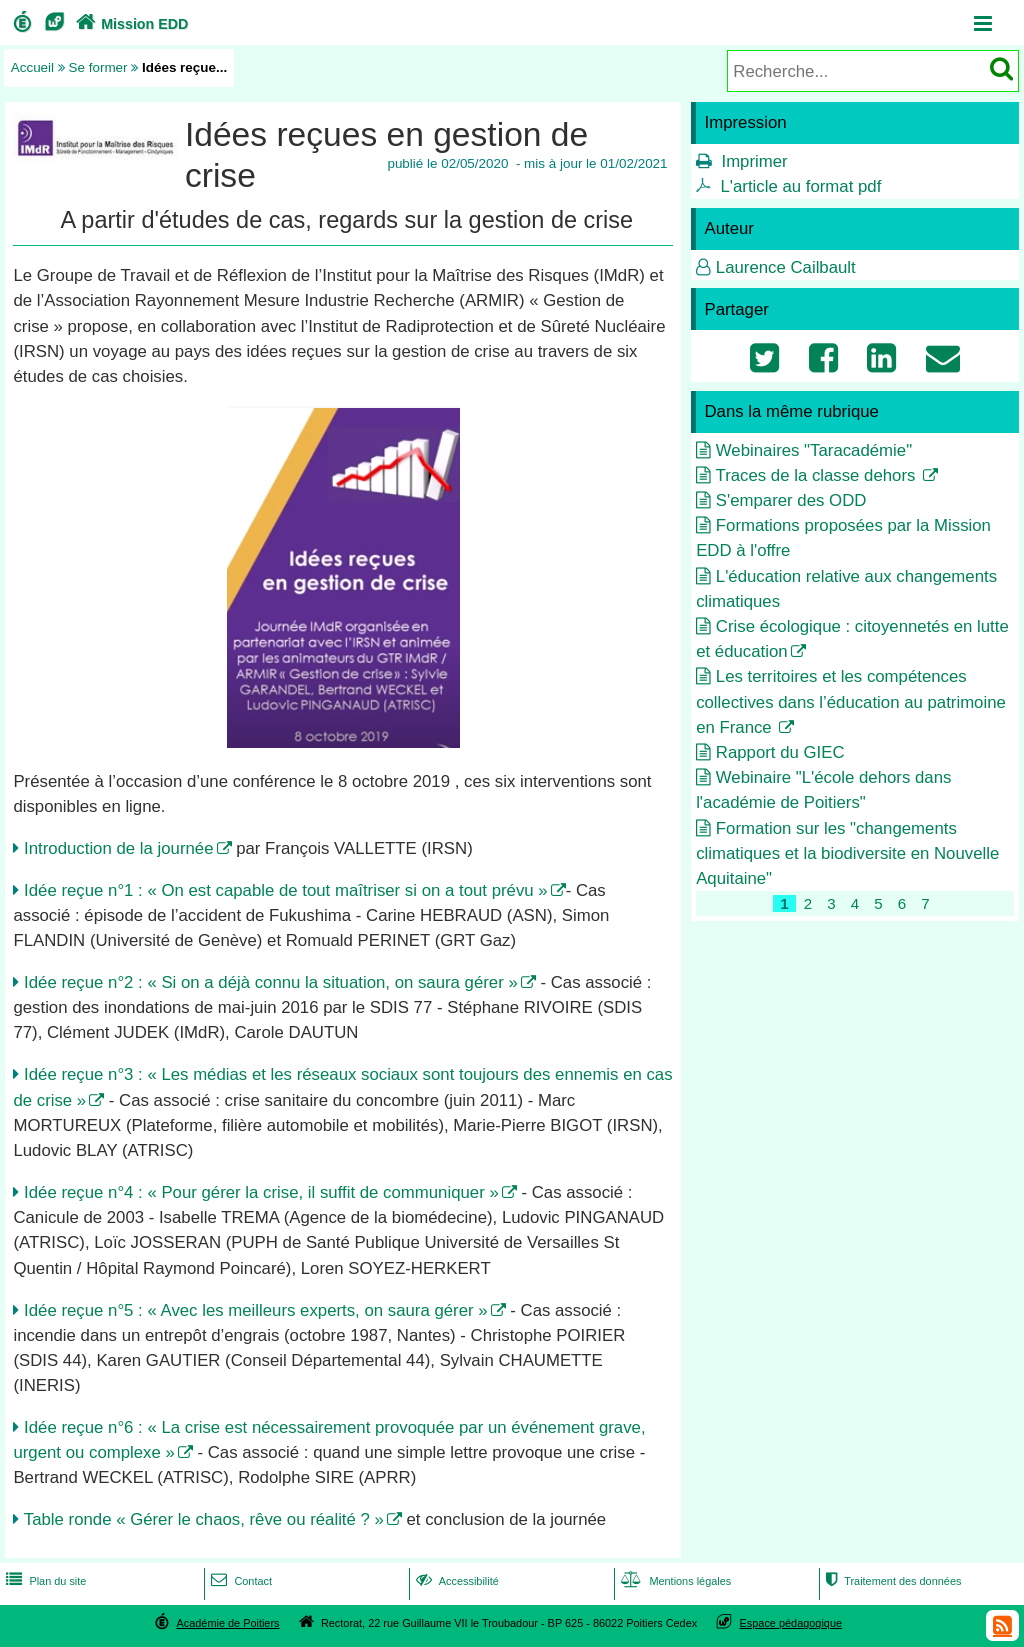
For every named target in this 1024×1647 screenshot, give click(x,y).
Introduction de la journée (118, 848)
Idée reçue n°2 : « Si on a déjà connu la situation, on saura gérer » (271, 982)
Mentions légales (674, 1581)
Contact (239, 1581)
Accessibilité (455, 1581)
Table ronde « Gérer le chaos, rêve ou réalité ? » (204, 1519)
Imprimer (754, 161)
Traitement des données (891, 1581)
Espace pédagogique (791, 1623)
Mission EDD (130, 24)
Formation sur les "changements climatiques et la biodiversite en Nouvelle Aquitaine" (847, 853)
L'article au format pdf (800, 186)
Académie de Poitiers (227, 1623)
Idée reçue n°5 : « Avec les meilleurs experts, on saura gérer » (255, 1310)
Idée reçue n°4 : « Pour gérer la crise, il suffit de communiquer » (261, 1192)
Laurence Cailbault (786, 267)
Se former (98, 67)
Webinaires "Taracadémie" (814, 450)
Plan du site (44, 1581)
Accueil (32, 67)
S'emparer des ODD (791, 500)
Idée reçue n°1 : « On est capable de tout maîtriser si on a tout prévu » (286, 890)
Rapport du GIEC (780, 752)
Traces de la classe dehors (818, 475)
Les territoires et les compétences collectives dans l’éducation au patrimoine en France (851, 701)
